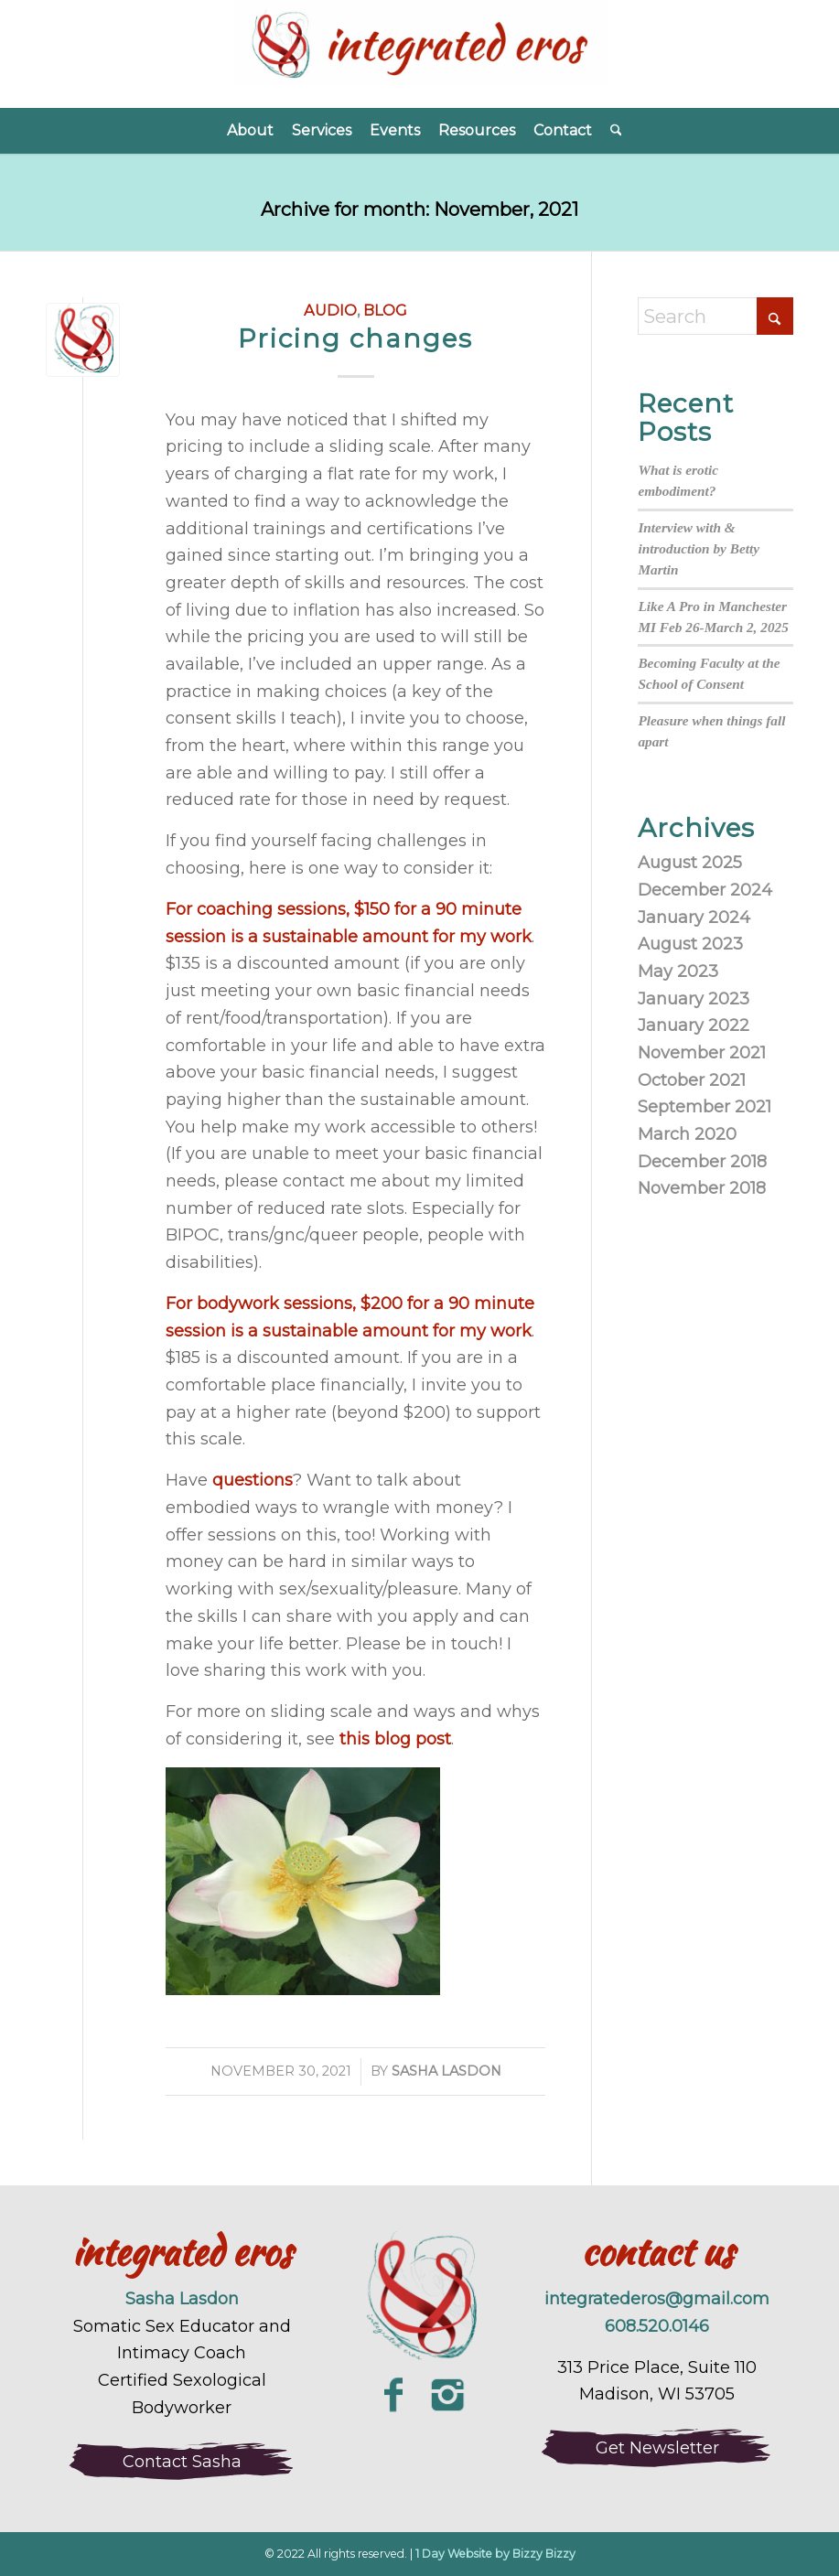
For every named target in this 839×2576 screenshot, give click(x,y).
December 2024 (705, 890)
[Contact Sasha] (181, 2462)
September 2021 (704, 1107)
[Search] (611, 131)
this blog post (395, 1739)
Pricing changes (355, 338)
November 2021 (702, 1053)
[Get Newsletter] (657, 2448)
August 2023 (690, 944)
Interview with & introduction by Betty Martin (698, 548)
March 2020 (687, 1134)
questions (252, 1480)
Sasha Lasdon (446, 2071)
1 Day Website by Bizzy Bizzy (495, 2553)
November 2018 (702, 1188)
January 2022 (693, 1025)
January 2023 (693, 999)
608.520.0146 (657, 2326)
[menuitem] (250, 131)
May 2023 (678, 971)
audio (330, 310)
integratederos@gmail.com (656, 2299)
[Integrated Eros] (419, 54)
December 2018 (702, 1162)
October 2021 (692, 1080)
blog (385, 310)
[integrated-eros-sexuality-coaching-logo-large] (419, 2298)
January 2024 (694, 917)
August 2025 (690, 863)
